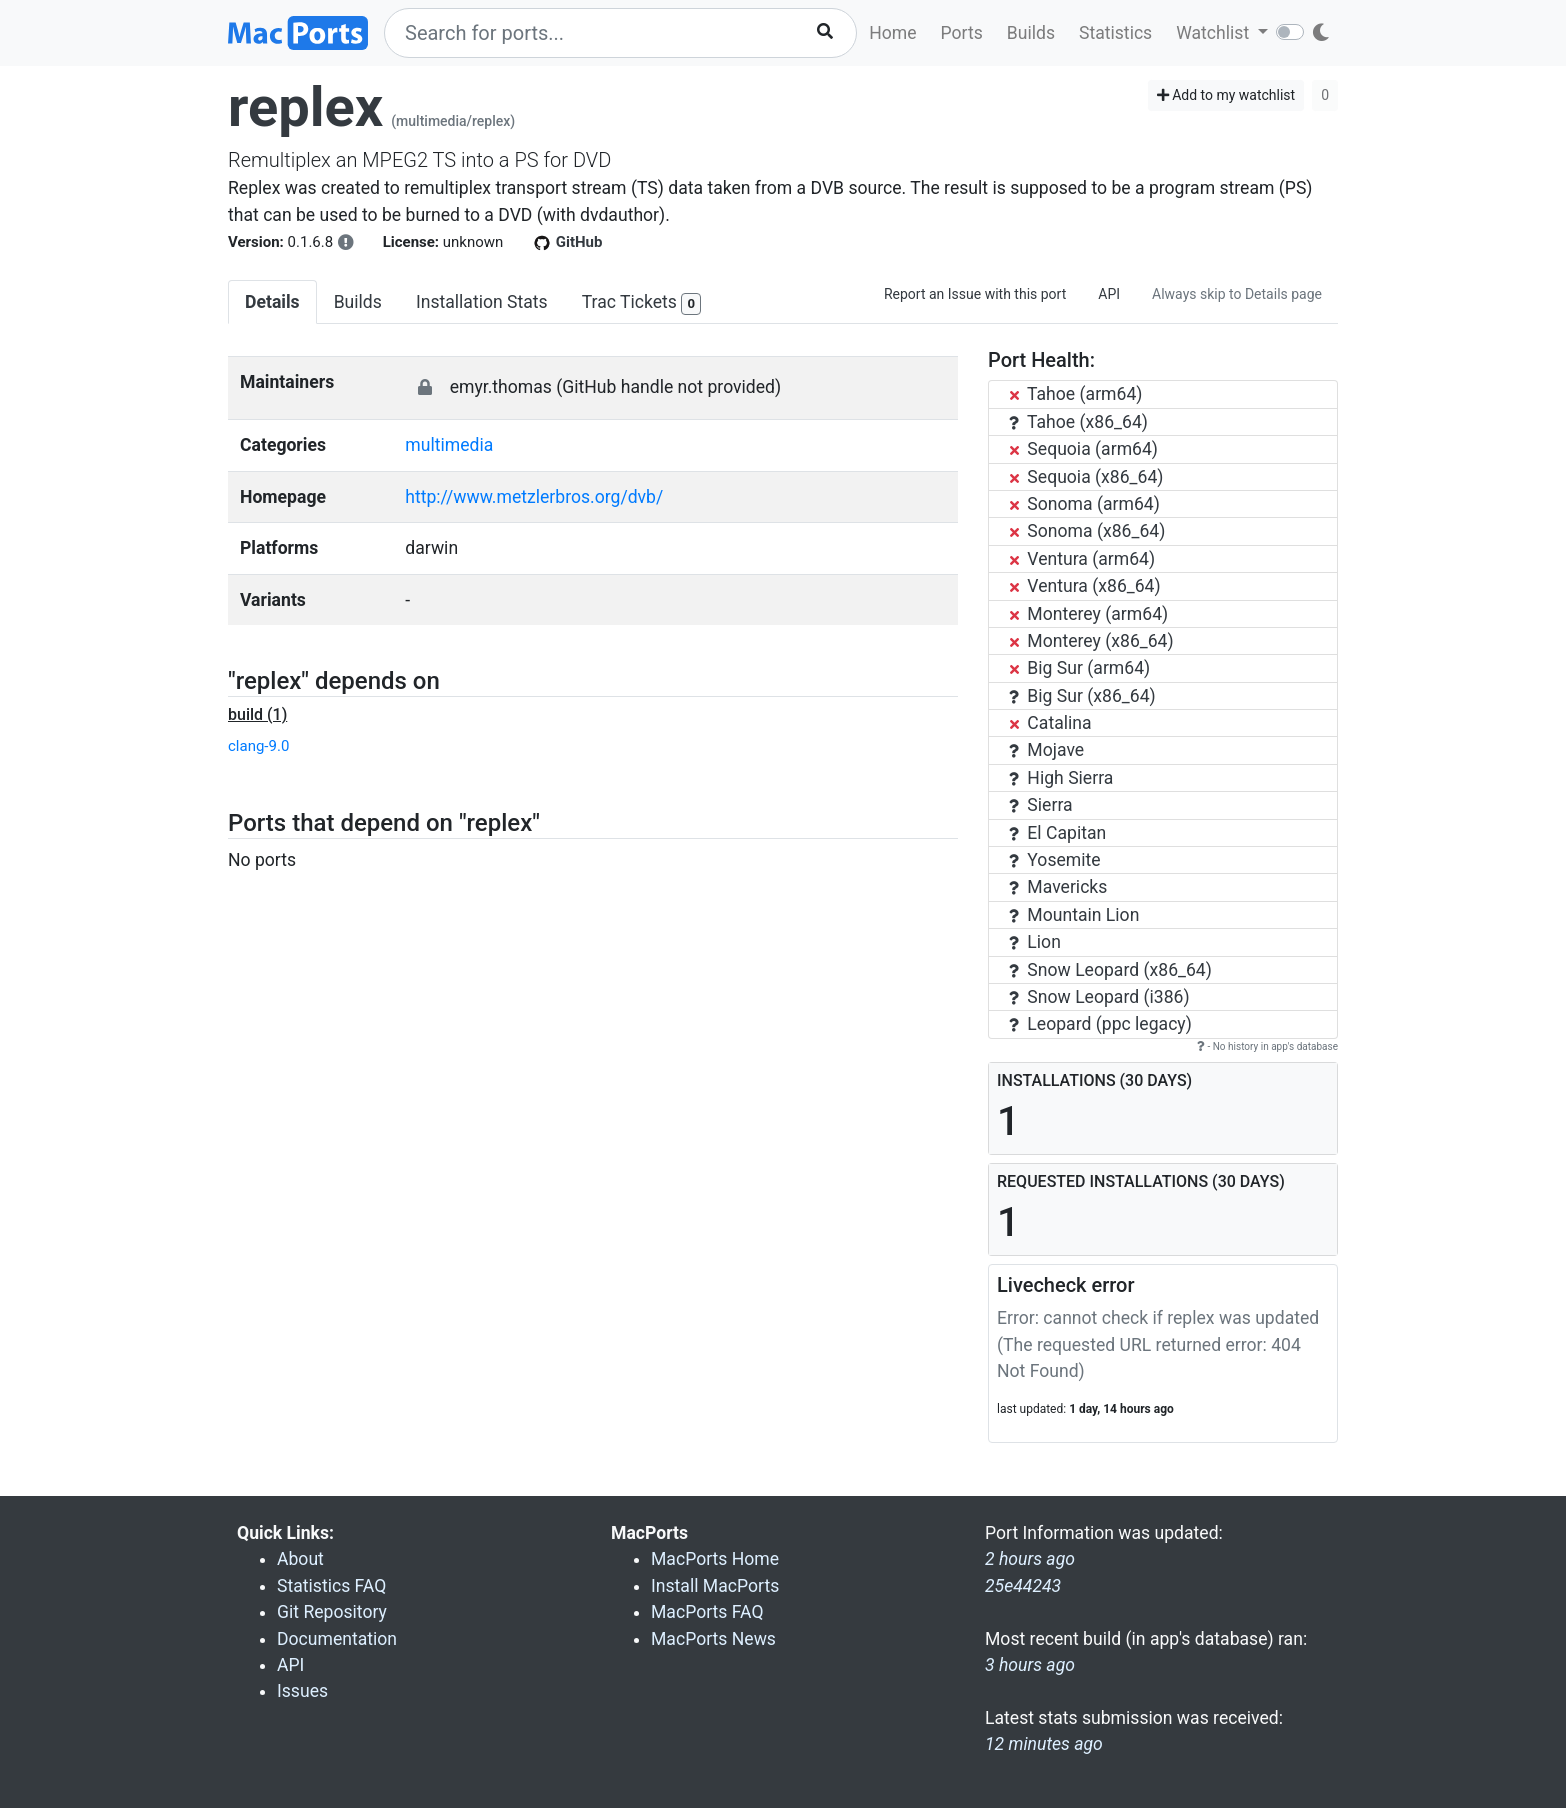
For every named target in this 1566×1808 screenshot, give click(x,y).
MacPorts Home (715, 1559)
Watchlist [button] (1214, 33)
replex (305, 107)
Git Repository (332, 1612)
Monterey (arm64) (1088, 614)
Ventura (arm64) (1082, 559)
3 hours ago (1030, 1665)
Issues (302, 1691)
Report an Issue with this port (975, 294)
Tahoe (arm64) (1075, 394)
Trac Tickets (642, 303)
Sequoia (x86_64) (1086, 477)
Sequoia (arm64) (1083, 449)
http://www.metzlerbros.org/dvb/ (534, 497)
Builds (1031, 33)
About (300, 1559)
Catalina (1050, 723)
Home (892, 33)
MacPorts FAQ (707, 1612)
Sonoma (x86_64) (1087, 531)
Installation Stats (482, 302)
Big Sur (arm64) (1079, 668)
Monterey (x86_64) (1091, 641)
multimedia (449, 445)
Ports (962, 33)
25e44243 (1023, 1586)
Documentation (337, 1639)
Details (272, 302)
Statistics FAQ (331, 1586)
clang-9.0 (258, 746)
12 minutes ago (1044, 1744)
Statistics (1115, 33)
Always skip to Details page (1237, 294)
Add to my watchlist (1226, 95)
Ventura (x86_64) (1085, 586)
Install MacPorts (715, 1586)
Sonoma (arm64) (1084, 504)
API (1109, 294)
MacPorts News (713, 1639)
